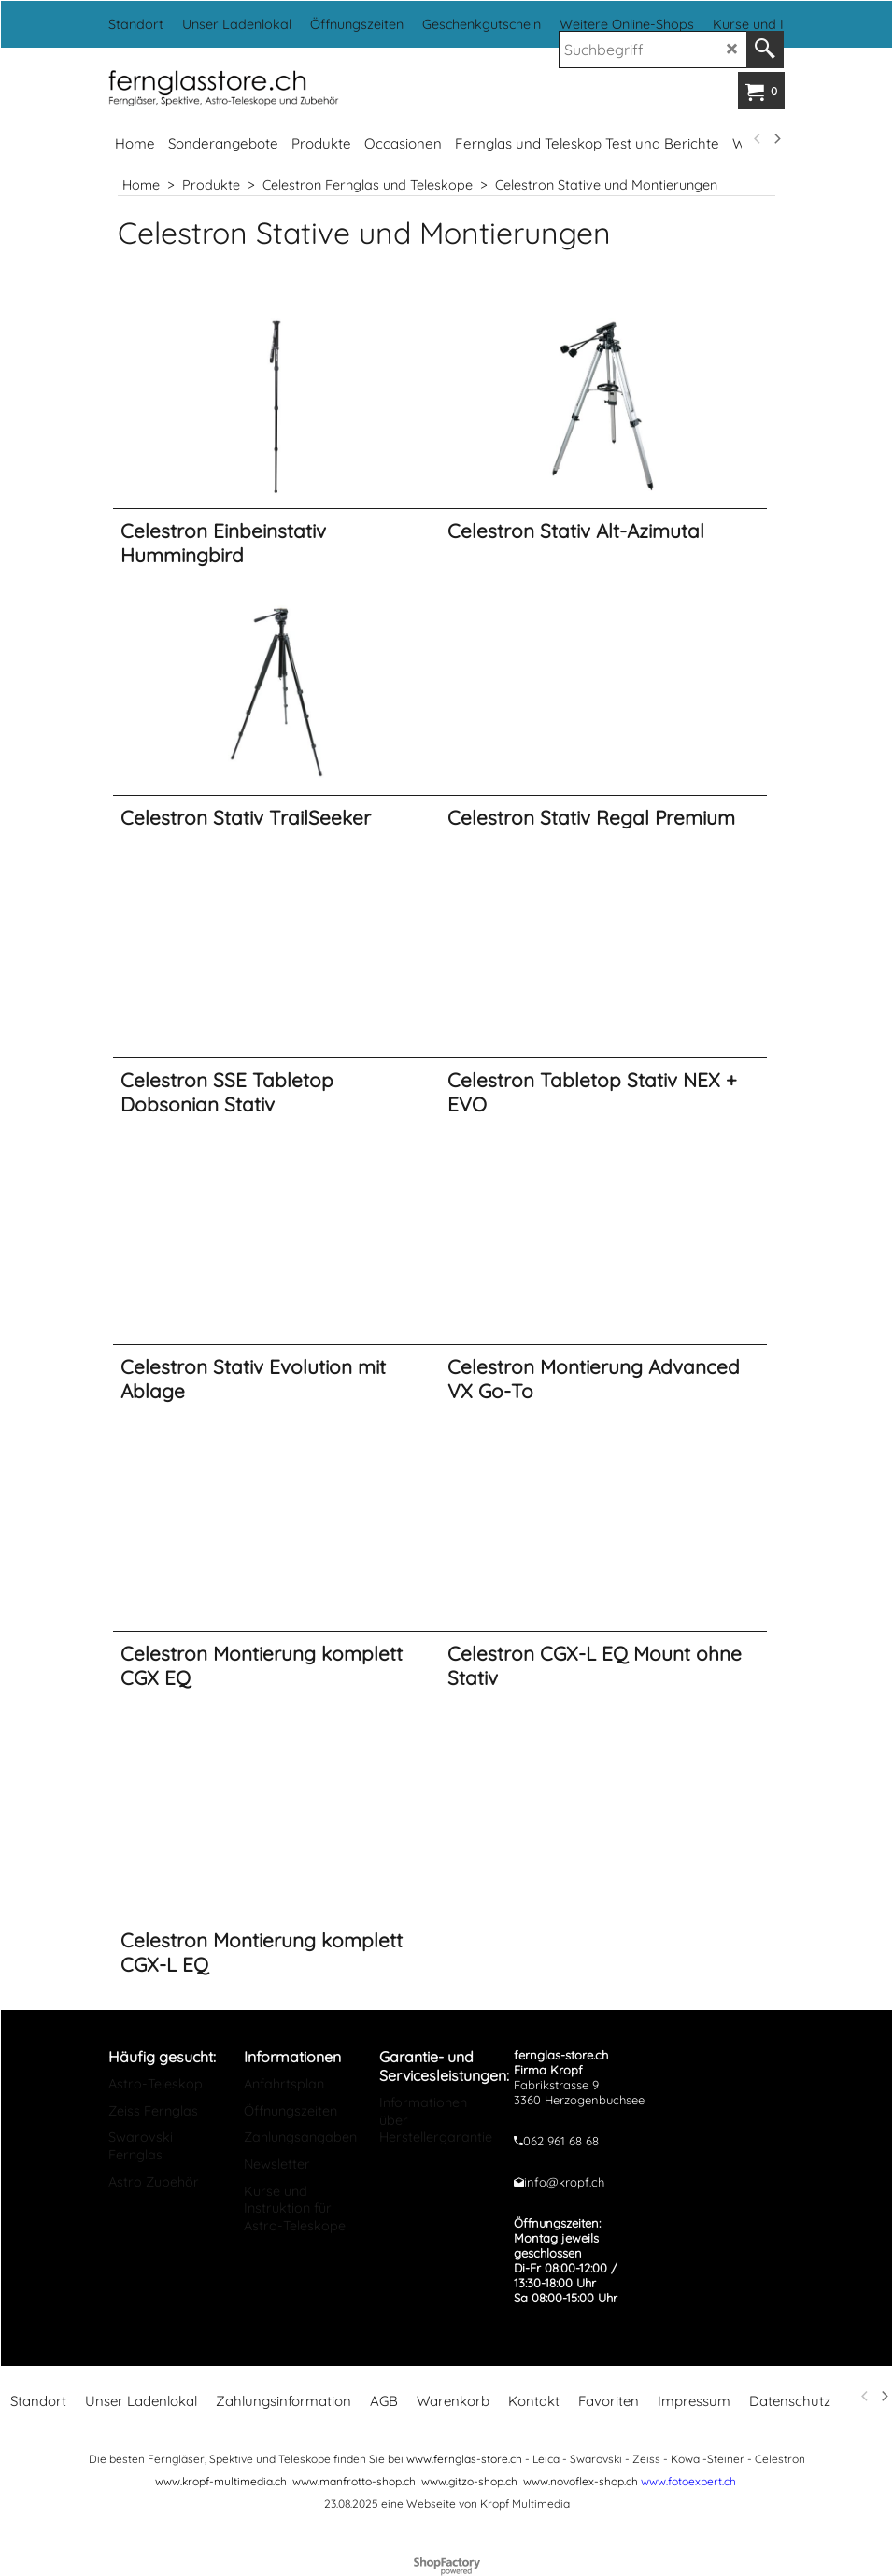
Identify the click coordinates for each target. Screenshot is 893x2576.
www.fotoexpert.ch (688, 2481)
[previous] (757, 139)
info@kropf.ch (564, 2181)
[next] (776, 139)
